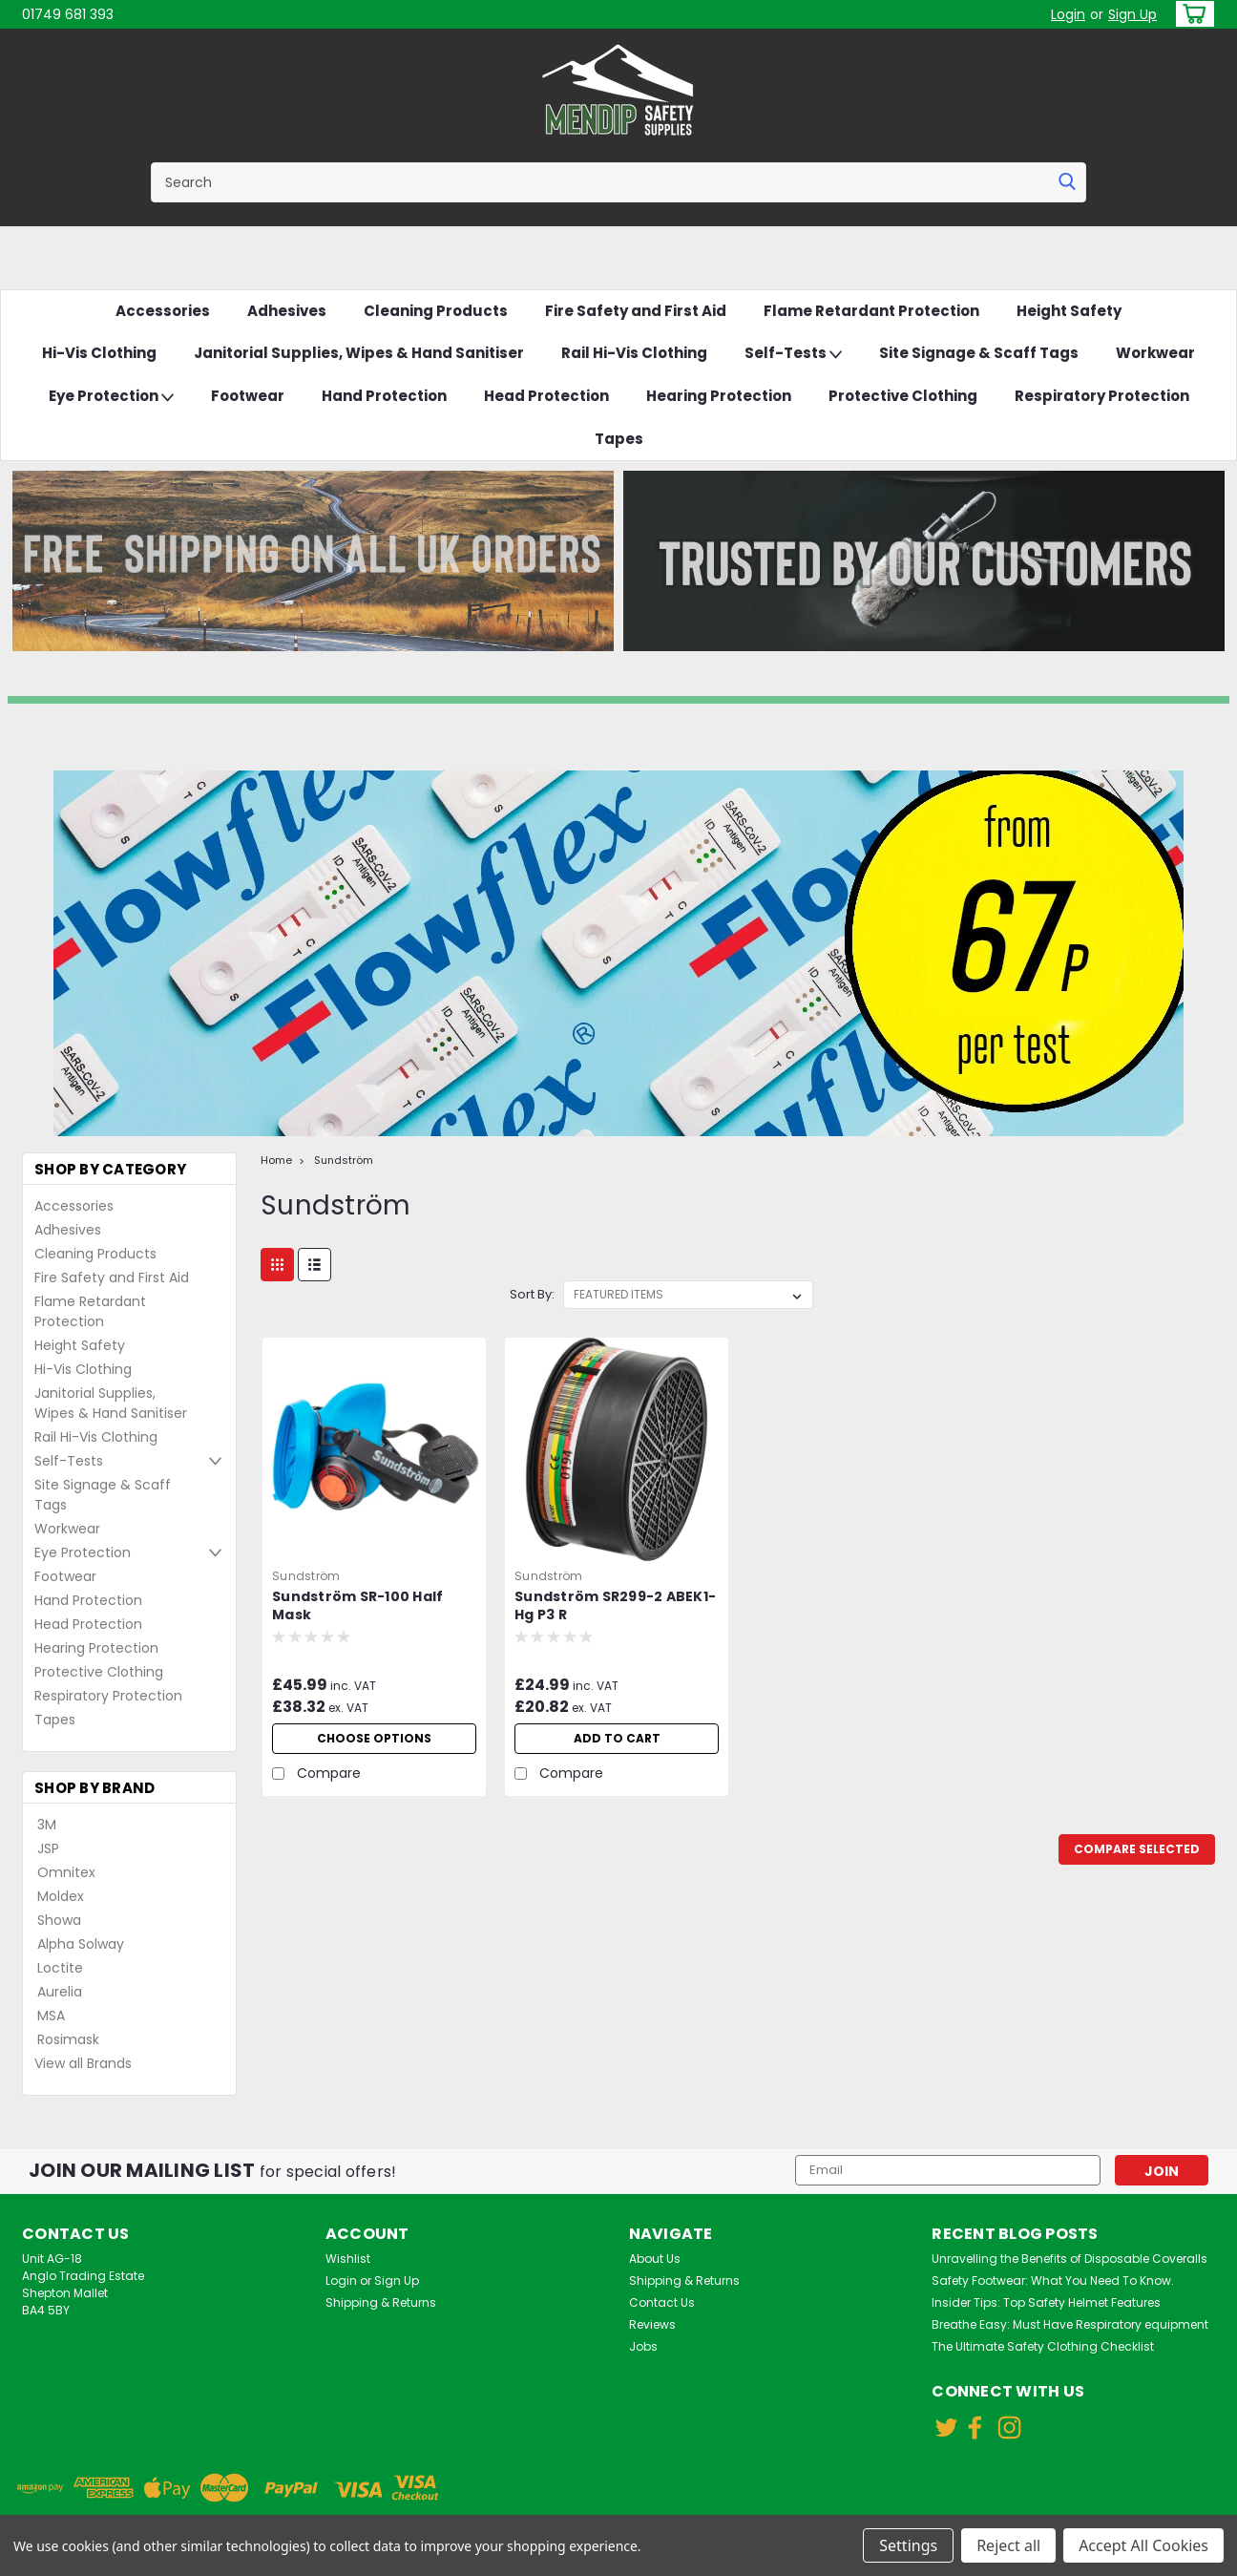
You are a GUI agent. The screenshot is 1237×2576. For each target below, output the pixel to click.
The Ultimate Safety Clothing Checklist (1043, 2346)
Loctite (60, 1967)
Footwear (247, 396)
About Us (655, 2258)
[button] (313, 561)
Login (1068, 14)
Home (276, 1160)
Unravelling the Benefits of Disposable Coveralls (1069, 2258)
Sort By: (532, 1294)
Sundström (343, 1160)
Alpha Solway (80, 1943)
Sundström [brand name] (306, 1576)
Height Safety (1069, 311)
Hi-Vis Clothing (99, 353)
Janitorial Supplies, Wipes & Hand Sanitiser (359, 353)
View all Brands (83, 2063)
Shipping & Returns (380, 2302)
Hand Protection (384, 396)
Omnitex (66, 1872)
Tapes (619, 439)
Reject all (1008, 2545)
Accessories (162, 311)
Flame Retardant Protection (871, 311)
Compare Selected (1137, 1849)
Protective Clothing (902, 396)
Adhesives (286, 311)
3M (46, 1824)
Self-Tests (793, 354)
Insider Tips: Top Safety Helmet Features (1046, 2302)
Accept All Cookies (1143, 2545)
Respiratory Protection (1102, 396)
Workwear (1155, 353)
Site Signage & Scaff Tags (979, 353)
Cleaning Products (436, 311)
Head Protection (546, 396)
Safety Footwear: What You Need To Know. (1053, 2280)
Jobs (643, 2346)
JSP (48, 1848)
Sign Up (1132, 14)
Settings (908, 2545)
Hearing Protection (718, 396)
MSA (51, 2015)
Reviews (652, 2324)
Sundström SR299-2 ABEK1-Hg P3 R (615, 1606)
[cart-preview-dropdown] (1190, 14)
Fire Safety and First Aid (635, 311)
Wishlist (347, 2258)
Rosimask (68, 2039)
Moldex (60, 1896)
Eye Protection (111, 397)
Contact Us (662, 2302)
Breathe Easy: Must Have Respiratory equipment (1070, 2324)
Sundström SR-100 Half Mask (357, 1606)
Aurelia (59, 1991)
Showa (59, 1920)
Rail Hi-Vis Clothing (634, 353)
